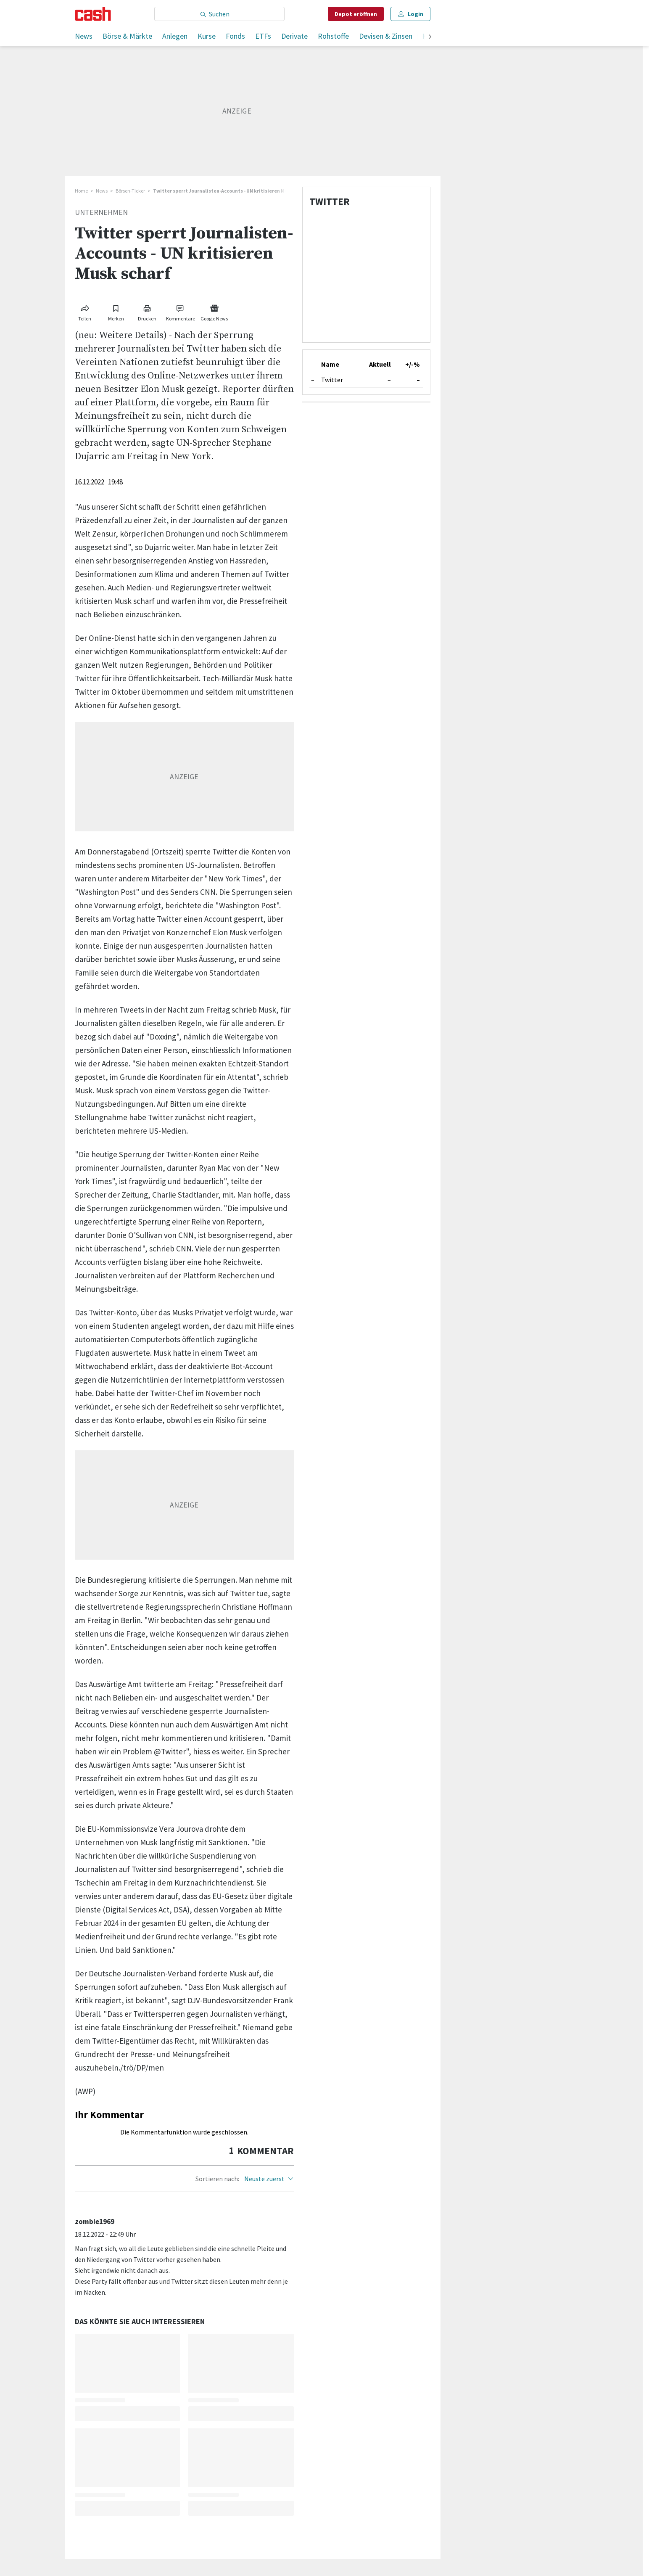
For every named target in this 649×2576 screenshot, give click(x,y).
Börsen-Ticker (130, 191)
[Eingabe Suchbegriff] (219, 14)
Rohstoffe (333, 36)
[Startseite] (93, 14)
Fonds (235, 36)
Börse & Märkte (127, 36)
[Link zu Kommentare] (181, 311)
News (83, 36)
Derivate (294, 36)
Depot (356, 14)
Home (81, 191)
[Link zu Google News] (214, 311)
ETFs (263, 36)
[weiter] (430, 37)
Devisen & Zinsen (385, 36)
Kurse (207, 36)
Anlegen (174, 36)
